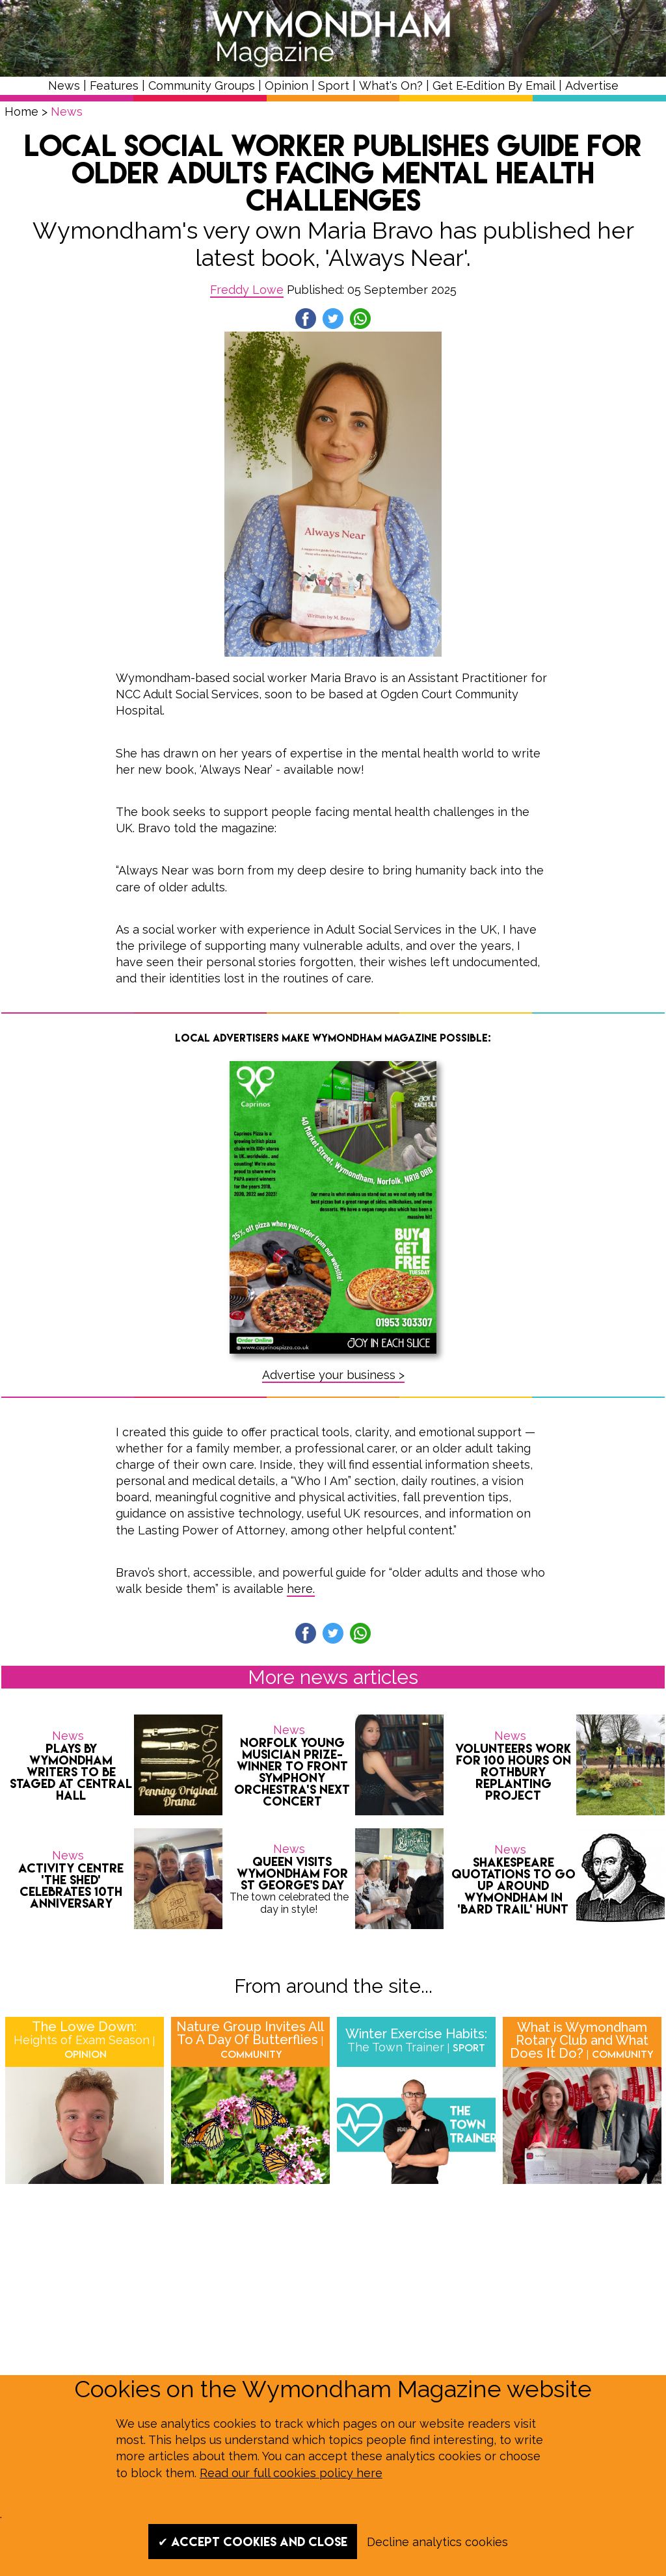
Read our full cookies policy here (291, 2473)
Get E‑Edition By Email (494, 85)
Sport (333, 85)
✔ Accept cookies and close (252, 2541)
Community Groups (201, 85)
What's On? (391, 85)
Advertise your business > (333, 1375)
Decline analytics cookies (437, 2542)
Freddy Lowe (247, 289)
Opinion (286, 85)
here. (301, 1589)
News (64, 85)
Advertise (592, 85)
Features (114, 85)
